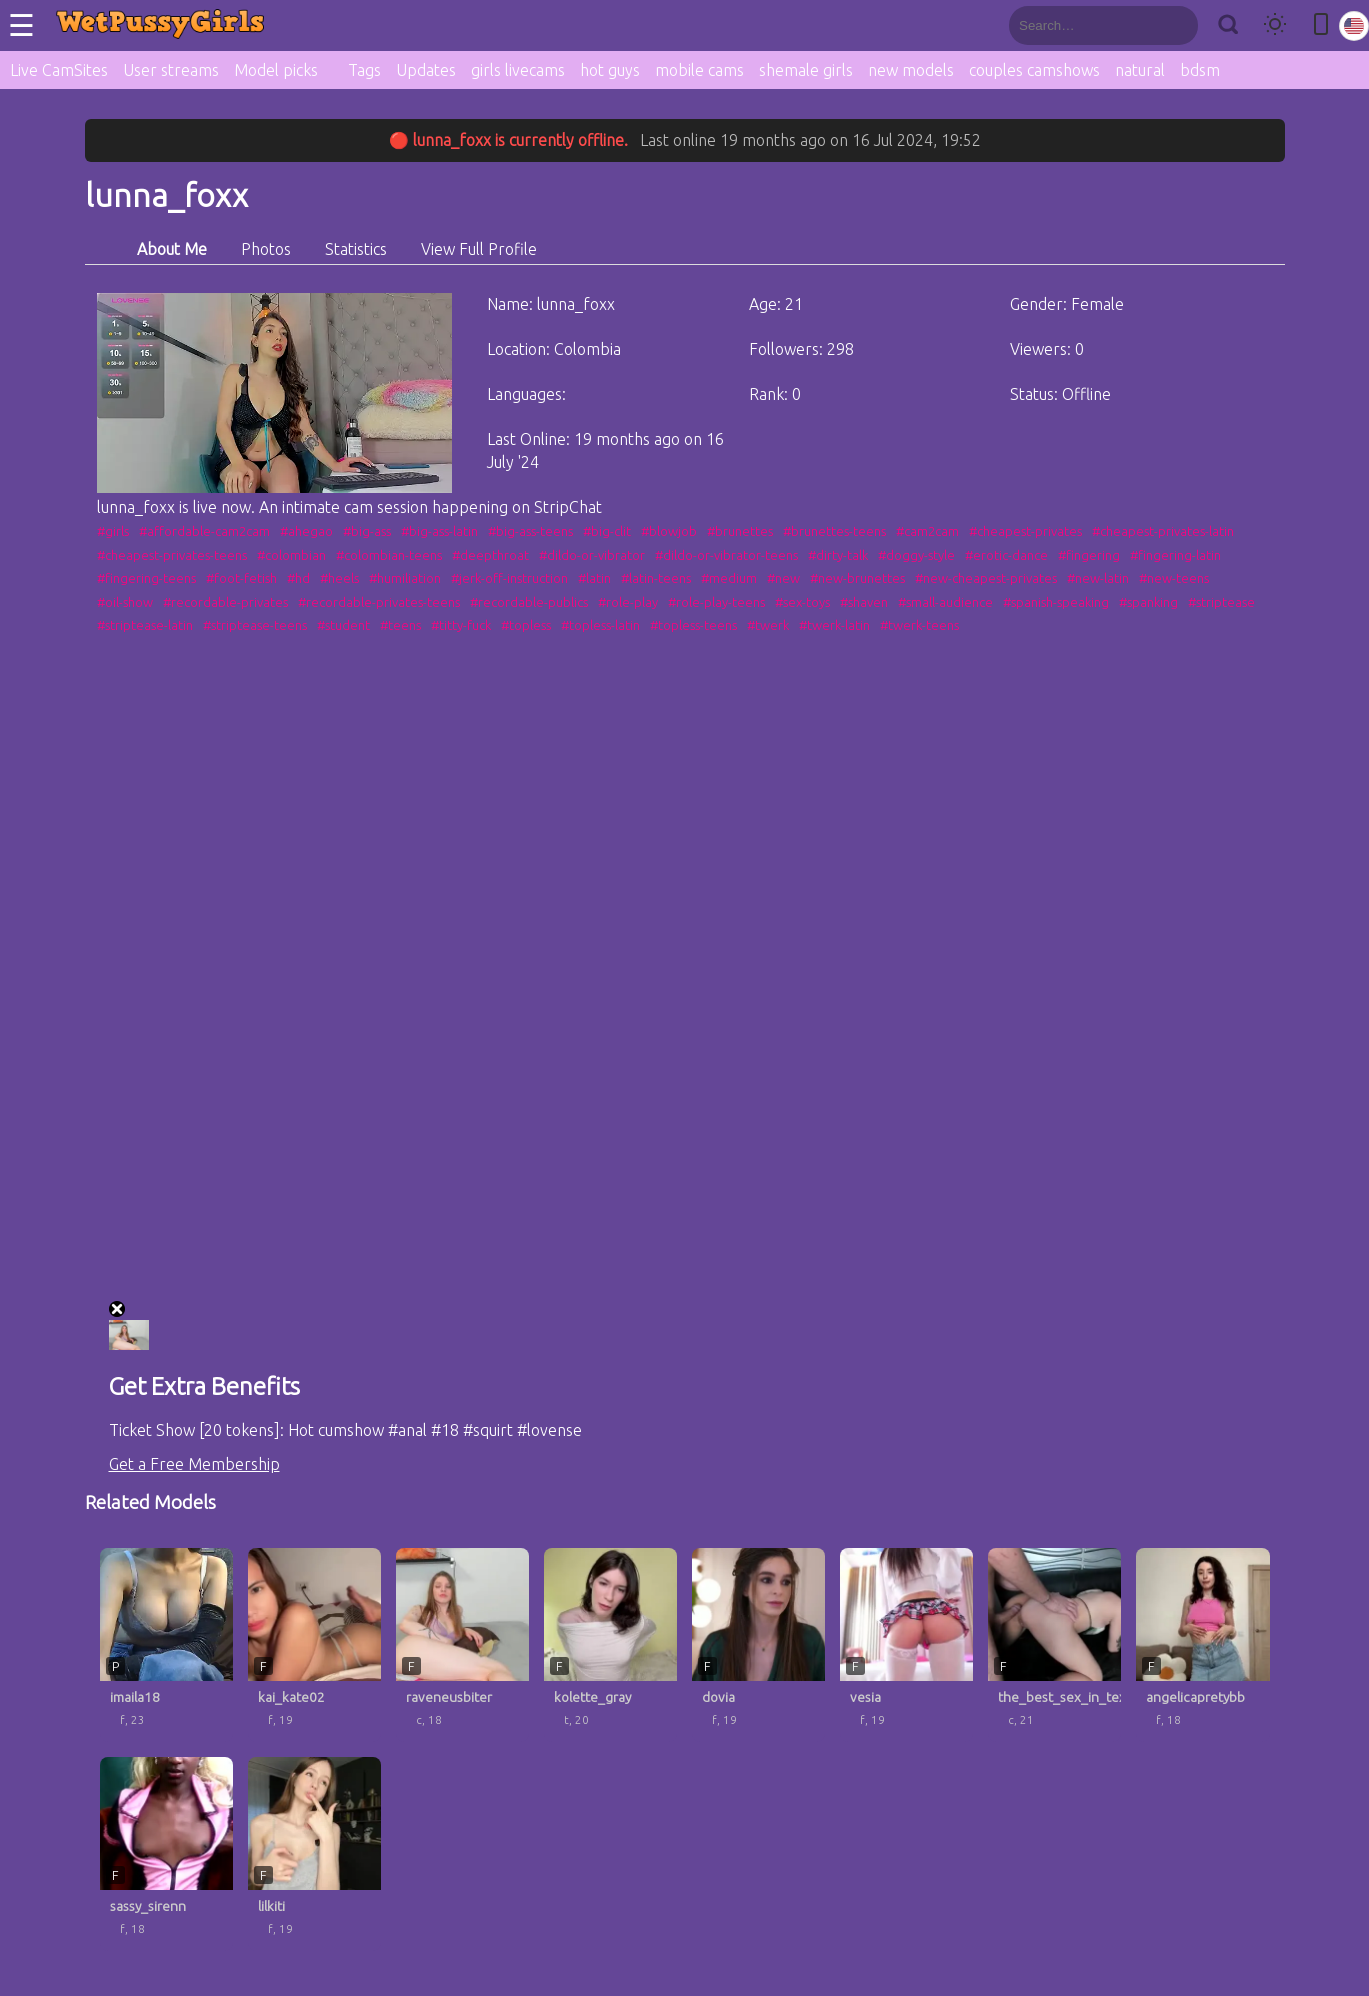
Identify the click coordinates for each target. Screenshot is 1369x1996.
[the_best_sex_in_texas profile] (1054, 1645)
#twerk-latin (834, 625)
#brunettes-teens (834, 531)
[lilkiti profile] (314, 1854)
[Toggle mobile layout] (1321, 25)
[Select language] (1354, 26)
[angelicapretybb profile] (1202, 1645)
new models (911, 70)
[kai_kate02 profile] (314, 1645)
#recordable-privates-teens (379, 602)
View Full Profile (479, 249)
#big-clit (607, 531)
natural (1140, 70)
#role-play (628, 602)
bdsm (1200, 70)
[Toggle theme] (1275, 25)
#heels (339, 578)
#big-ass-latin (439, 531)
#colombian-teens (389, 555)
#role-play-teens (716, 602)
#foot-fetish (241, 578)
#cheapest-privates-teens (172, 555)
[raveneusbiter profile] (462, 1645)
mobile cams (699, 70)
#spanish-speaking (1056, 602)
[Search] (1227, 25)
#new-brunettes (857, 578)
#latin (594, 578)
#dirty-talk (838, 555)
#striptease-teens (255, 625)
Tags (364, 70)
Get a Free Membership (194, 1464)
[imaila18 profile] (166, 1645)
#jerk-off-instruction (509, 578)
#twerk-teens (919, 625)
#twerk (768, 625)
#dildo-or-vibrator (592, 555)
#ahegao (306, 531)
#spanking (1148, 602)
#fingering (1089, 555)
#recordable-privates (225, 602)
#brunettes (740, 531)
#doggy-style (916, 555)
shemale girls (806, 70)
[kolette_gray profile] (610, 1645)
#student (343, 625)
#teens (400, 625)
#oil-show (125, 602)
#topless (526, 625)
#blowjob (669, 531)
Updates (426, 70)
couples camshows (1034, 70)
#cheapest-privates (1025, 531)
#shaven (864, 602)
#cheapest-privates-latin (1163, 531)
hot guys (610, 70)
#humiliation (405, 578)
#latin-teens (656, 578)
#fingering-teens (146, 578)
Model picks (276, 70)
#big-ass (367, 531)
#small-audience (945, 602)
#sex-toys (802, 602)
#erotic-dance (1006, 555)
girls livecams (518, 70)
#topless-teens (693, 625)
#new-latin (1098, 578)
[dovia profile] (758, 1645)
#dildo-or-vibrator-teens (726, 555)
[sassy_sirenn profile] (166, 1854)
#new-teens (1174, 578)
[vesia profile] (906, 1645)
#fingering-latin (1175, 555)
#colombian (291, 555)
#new (783, 578)
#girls (113, 531)
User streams (171, 70)
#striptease (1221, 602)
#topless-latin (600, 625)
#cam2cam (927, 531)
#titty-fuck (461, 625)
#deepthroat (490, 555)
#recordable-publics (529, 602)
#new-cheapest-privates (986, 578)
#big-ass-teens (530, 531)
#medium (729, 578)
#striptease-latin (145, 625)
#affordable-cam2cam (204, 531)
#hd (298, 578)
